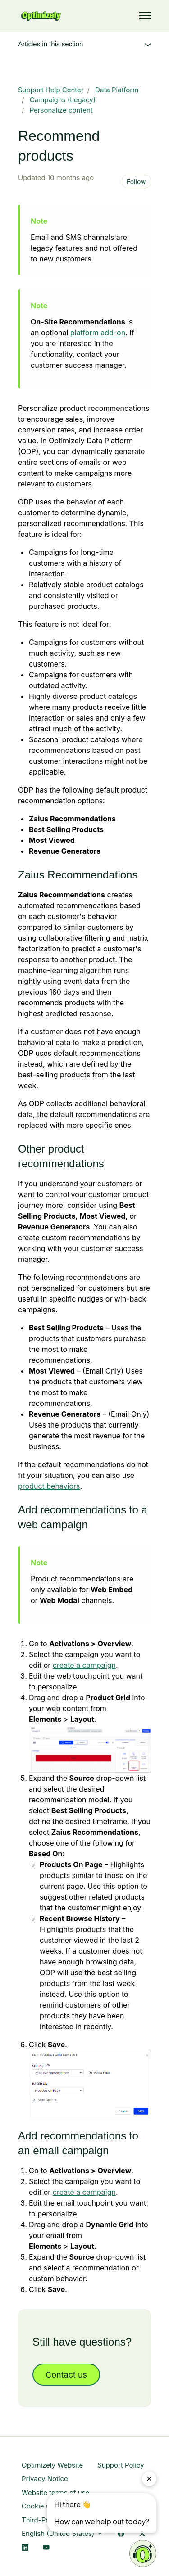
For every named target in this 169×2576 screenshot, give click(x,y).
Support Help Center (51, 90)
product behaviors (49, 1486)
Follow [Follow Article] (136, 181)
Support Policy (120, 2465)
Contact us (66, 2374)
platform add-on (97, 332)
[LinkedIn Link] (25, 2548)
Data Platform (116, 90)
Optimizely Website (52, 2465)
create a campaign (84, 1665)
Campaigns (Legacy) (63, 99)
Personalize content (61, 110)
